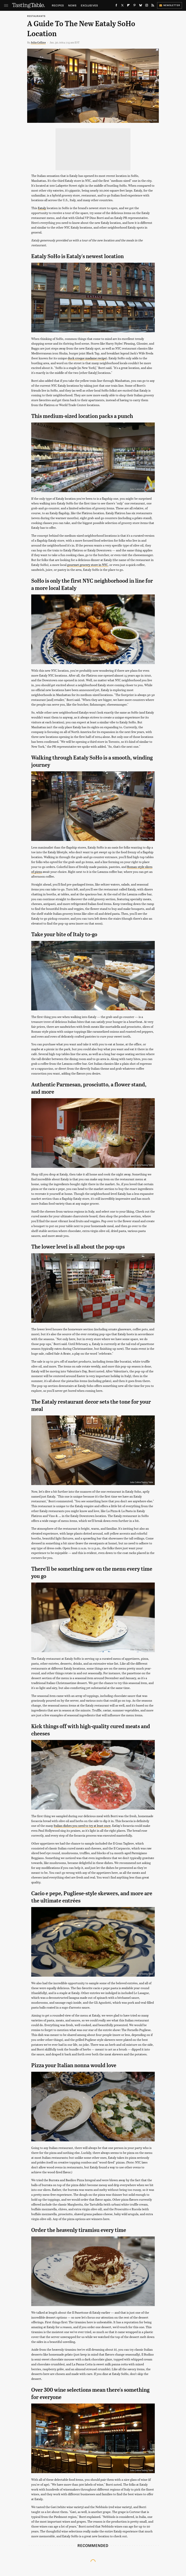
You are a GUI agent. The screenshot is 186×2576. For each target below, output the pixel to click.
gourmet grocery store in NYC (87, 565)
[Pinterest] (134, 6)
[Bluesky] (140, 6)
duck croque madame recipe (87, 358)
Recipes (58, 5)
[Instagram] (146, 6)
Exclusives (89, 5)
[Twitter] (122, 6)
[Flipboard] (128, 6)
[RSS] (152, 6)
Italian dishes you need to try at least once (82, 1825)
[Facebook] (116, 6)
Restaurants (36, 16)
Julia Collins (38, 42)
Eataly (42, 208)
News (72, 5)
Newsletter (169, 5)
